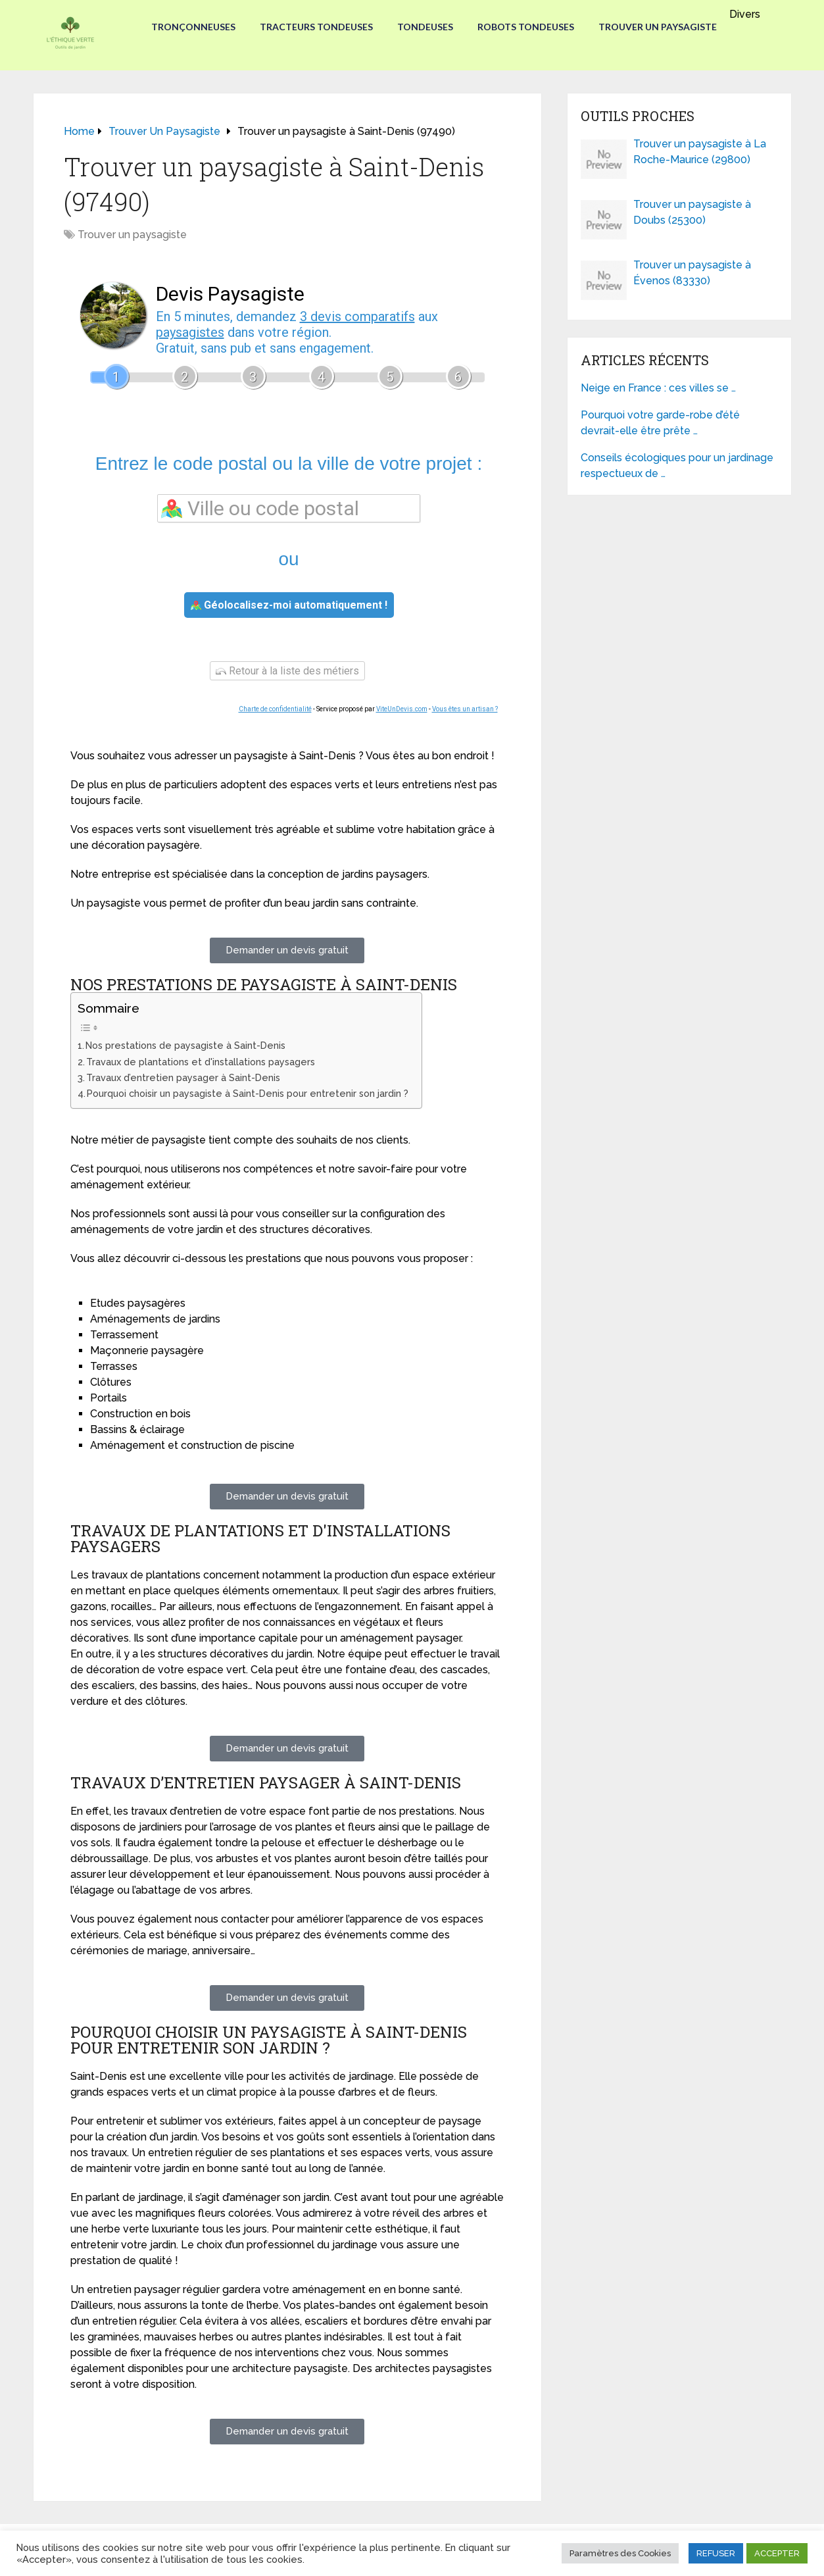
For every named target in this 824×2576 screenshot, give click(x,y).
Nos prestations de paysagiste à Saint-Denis (185, 1045)
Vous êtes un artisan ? (465, 709)
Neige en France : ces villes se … (658, 388)
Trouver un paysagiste (661, 26)
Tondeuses (425, 26)
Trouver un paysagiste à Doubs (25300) (692, 212)
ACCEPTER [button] (777, 2553)
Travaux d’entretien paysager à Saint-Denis (183, 1077)
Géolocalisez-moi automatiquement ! (289, 605)
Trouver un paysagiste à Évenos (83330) (692, 273)
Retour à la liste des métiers (287, 671)
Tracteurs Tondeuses (314, 26)
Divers (749, 14)
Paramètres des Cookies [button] (620, 2553)
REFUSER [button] (715, 2553)
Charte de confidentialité (275, 709)
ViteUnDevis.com (401, 709)
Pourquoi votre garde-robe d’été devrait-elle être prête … (660, 423)
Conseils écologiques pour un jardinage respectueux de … (677, 465)
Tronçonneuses (189, 26)
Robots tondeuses (527, 26)
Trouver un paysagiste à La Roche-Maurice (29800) (699, 152)
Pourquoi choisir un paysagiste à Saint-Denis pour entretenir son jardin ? (247, 1093)
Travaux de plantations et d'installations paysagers (200, 1061)
